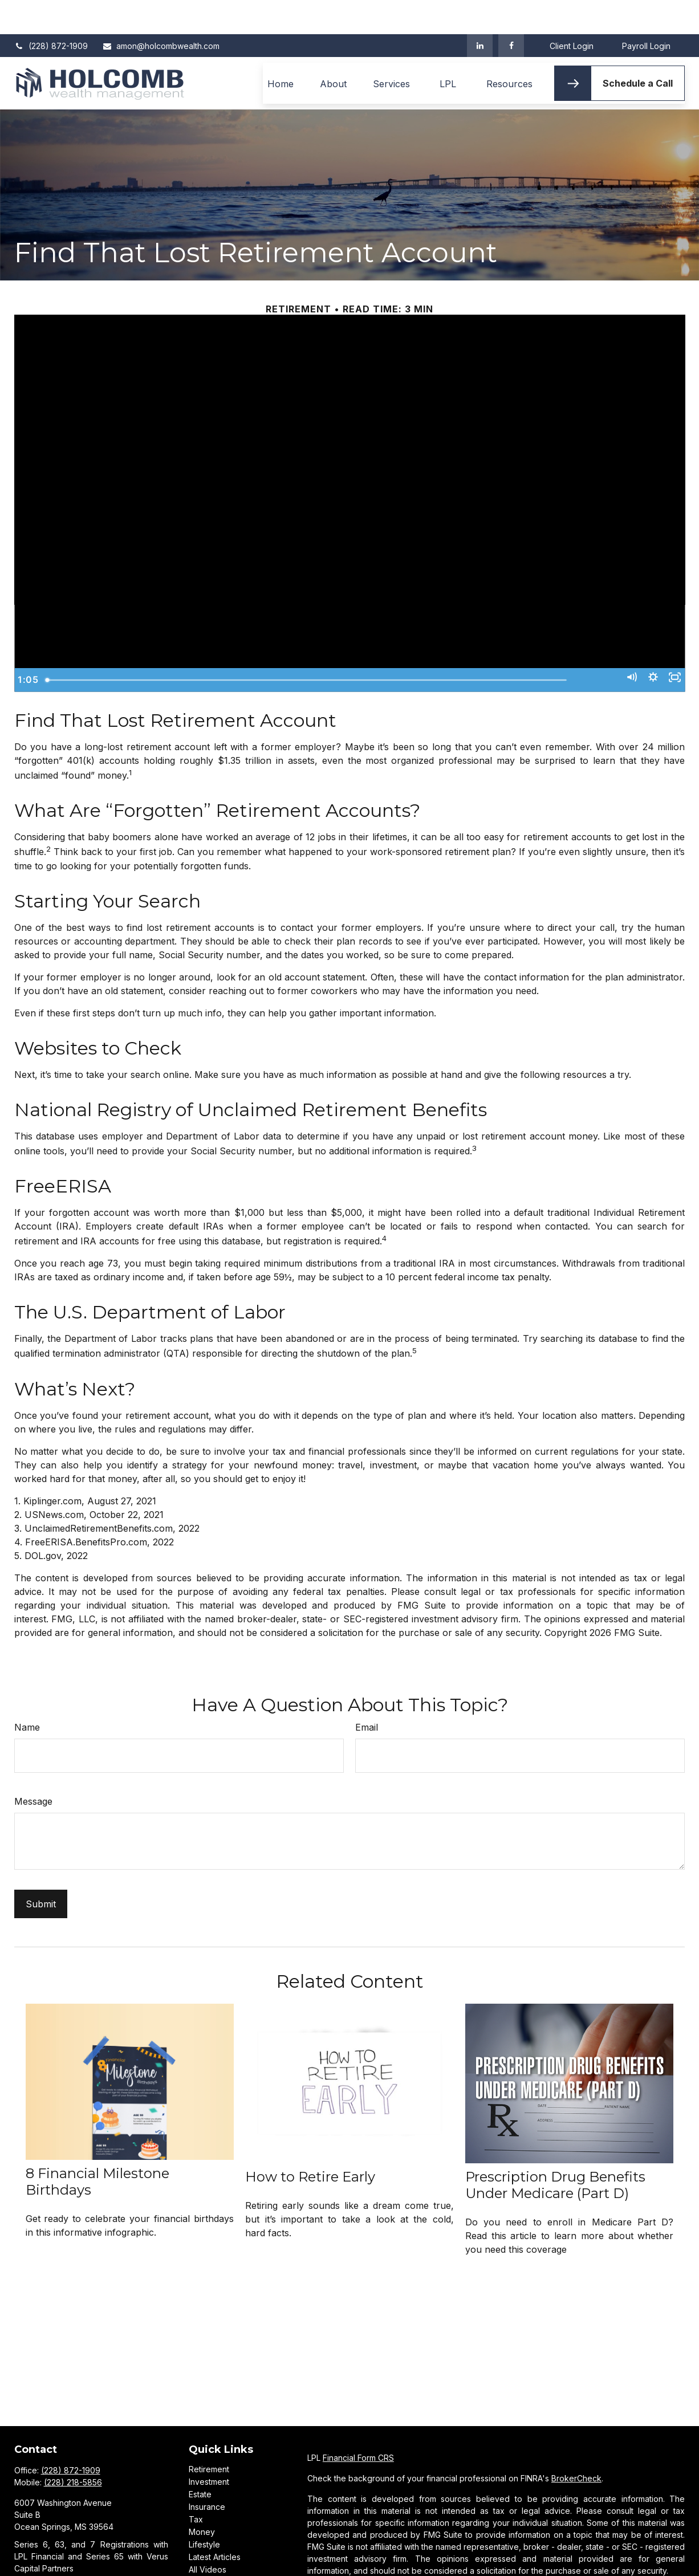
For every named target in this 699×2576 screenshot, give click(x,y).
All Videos (207, 2535)
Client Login (572, 12)
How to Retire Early (310, 2142)
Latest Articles (215, 2523)
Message (33, 1767)
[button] (280, 49)
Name (27, 1693)
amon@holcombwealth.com (161, 12)
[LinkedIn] (480, 11)
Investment (209, 2447)
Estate (200, 2460)
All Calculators (215, 2548)
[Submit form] (40, 1869)
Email (366, 1693)
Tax (196, 2485)
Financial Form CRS (358, 2423)
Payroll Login (646, 12)
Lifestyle (204, 2510)
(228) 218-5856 (73, 2448)
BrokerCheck (576, 2444)
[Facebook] (511, 11)
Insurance (207, 2472)
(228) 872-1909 (51, 12)
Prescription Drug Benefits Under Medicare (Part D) (555, 2150)
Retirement (209, 2435)
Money (202, 2497)
